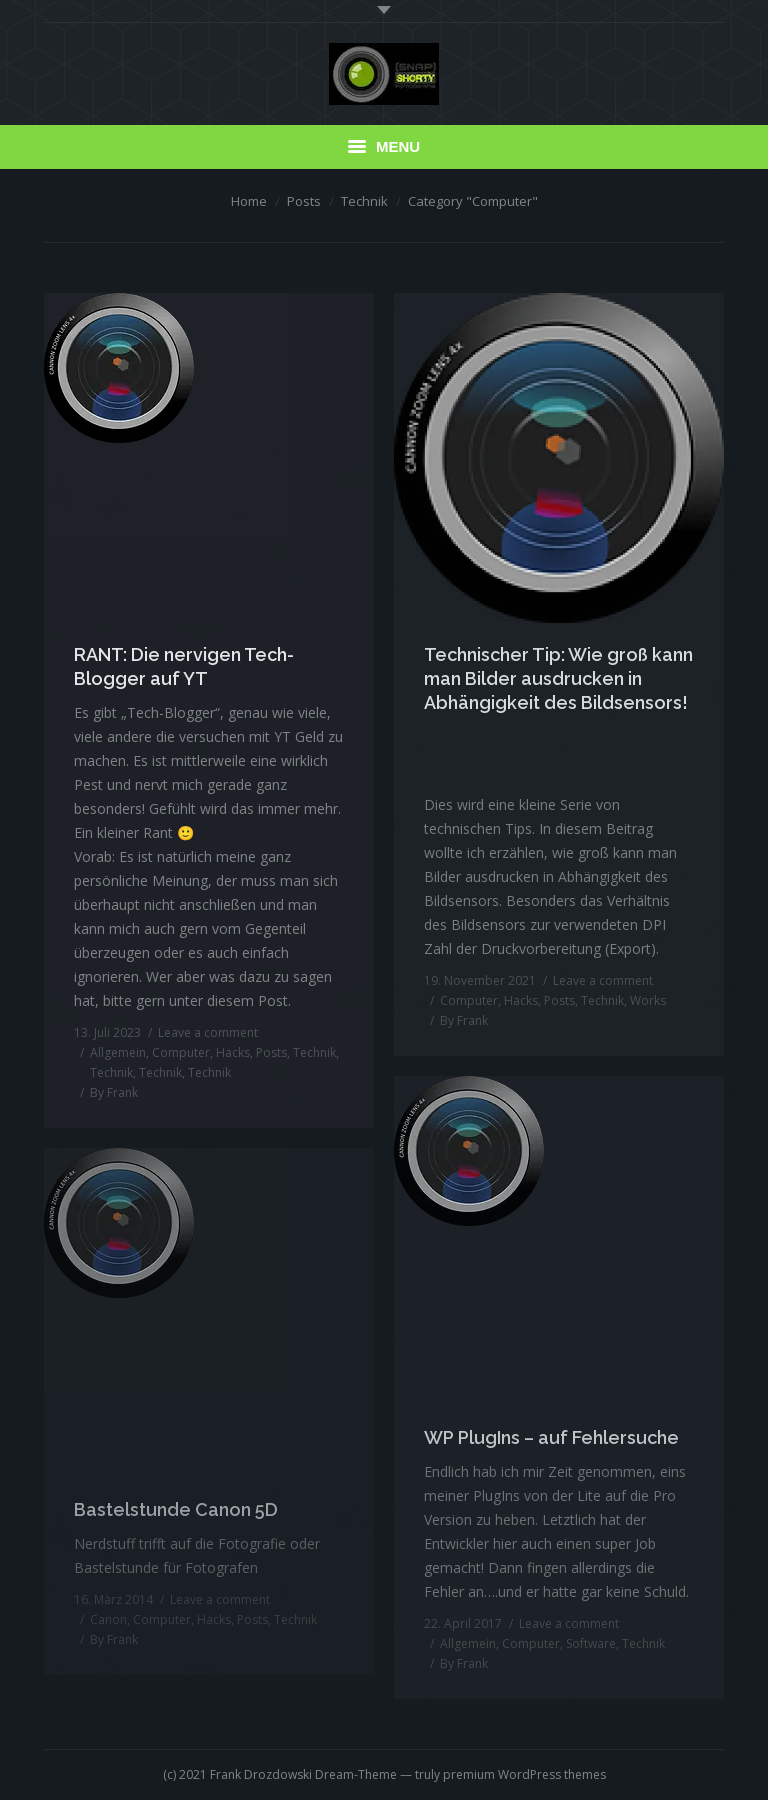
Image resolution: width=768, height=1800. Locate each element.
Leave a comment (208, 1032)
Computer (181, 1052)
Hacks (233, 1052)
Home (249, 201)
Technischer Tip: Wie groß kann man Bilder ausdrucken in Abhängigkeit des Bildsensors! (558, 678)
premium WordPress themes (524, 1774)
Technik (364, 201)
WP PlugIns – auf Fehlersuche (551, 1437)
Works (648, 1000)
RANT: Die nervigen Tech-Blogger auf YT (184, 666)
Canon (108, 1619)
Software (591, 1643)
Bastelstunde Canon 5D (176, 1509)
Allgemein (118, 1052)
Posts (304, 201)
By (114, 1092)
